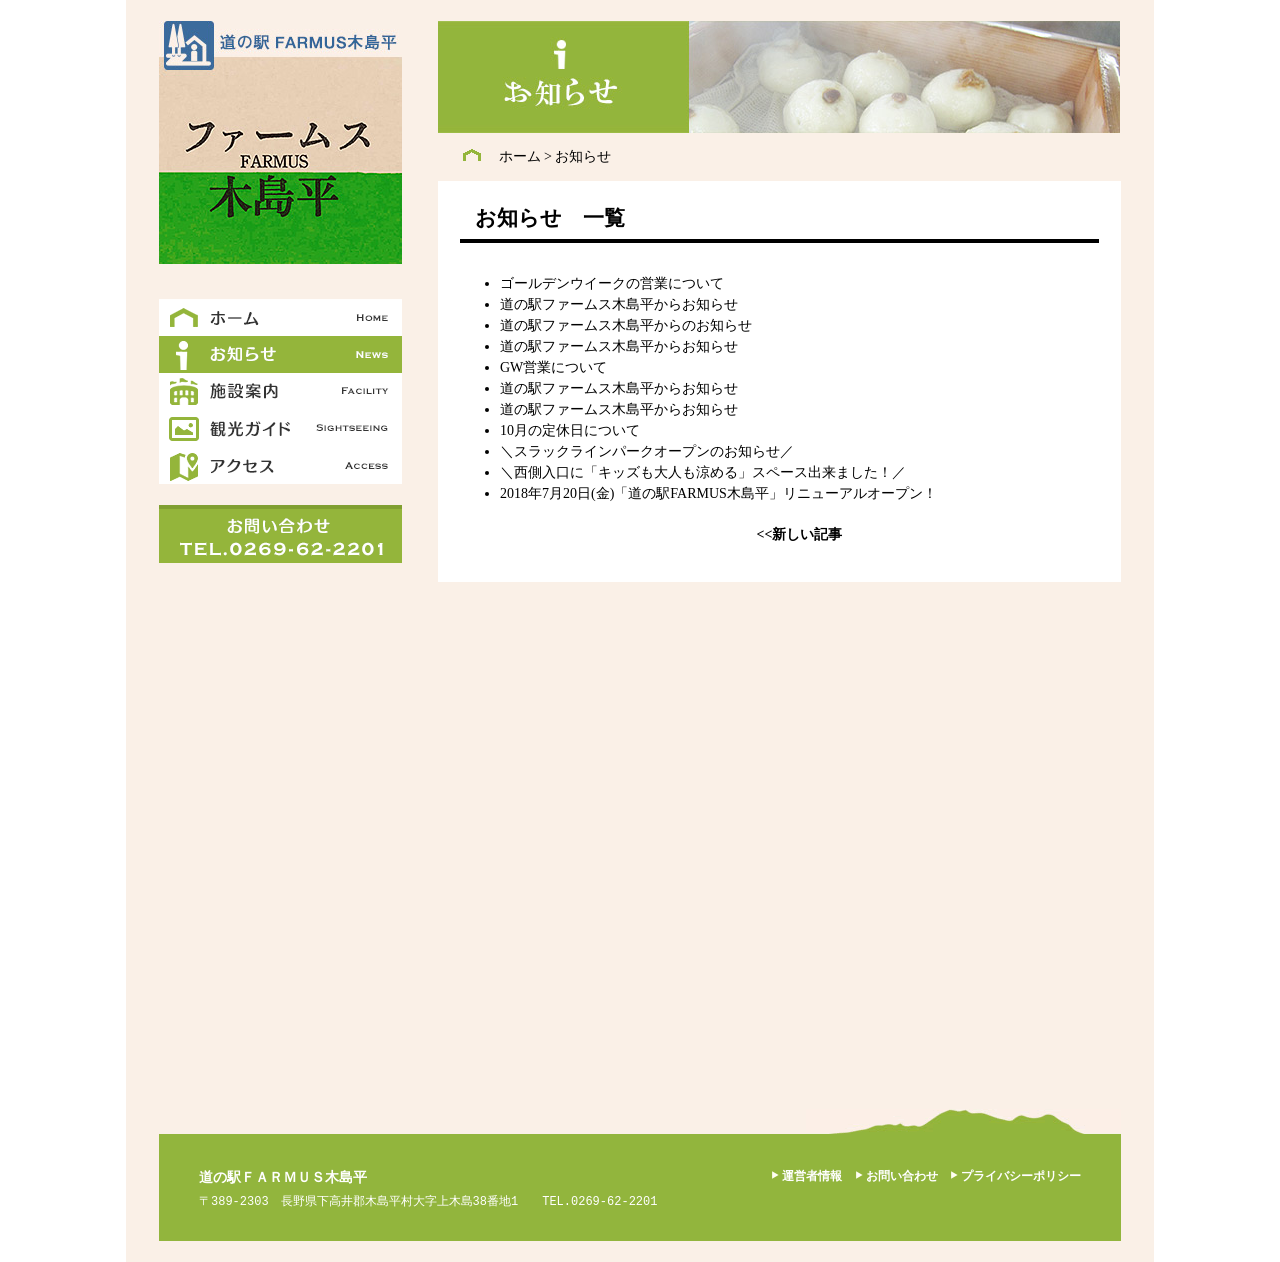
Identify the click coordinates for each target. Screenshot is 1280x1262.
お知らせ (583, 156)
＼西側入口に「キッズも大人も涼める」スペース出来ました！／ (703, 472)
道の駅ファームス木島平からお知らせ (619, 304)
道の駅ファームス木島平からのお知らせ (626, 325)
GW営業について (553, 367)
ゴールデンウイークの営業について (612, 283)
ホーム (520, 156)
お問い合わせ (902, 1176)
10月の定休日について (570, 430)
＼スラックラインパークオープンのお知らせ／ (647, 451)
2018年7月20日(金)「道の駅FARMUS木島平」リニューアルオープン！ (718, 493)
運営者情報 (812, 1176)
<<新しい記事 (800, 534)
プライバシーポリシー (1021, 1176)
